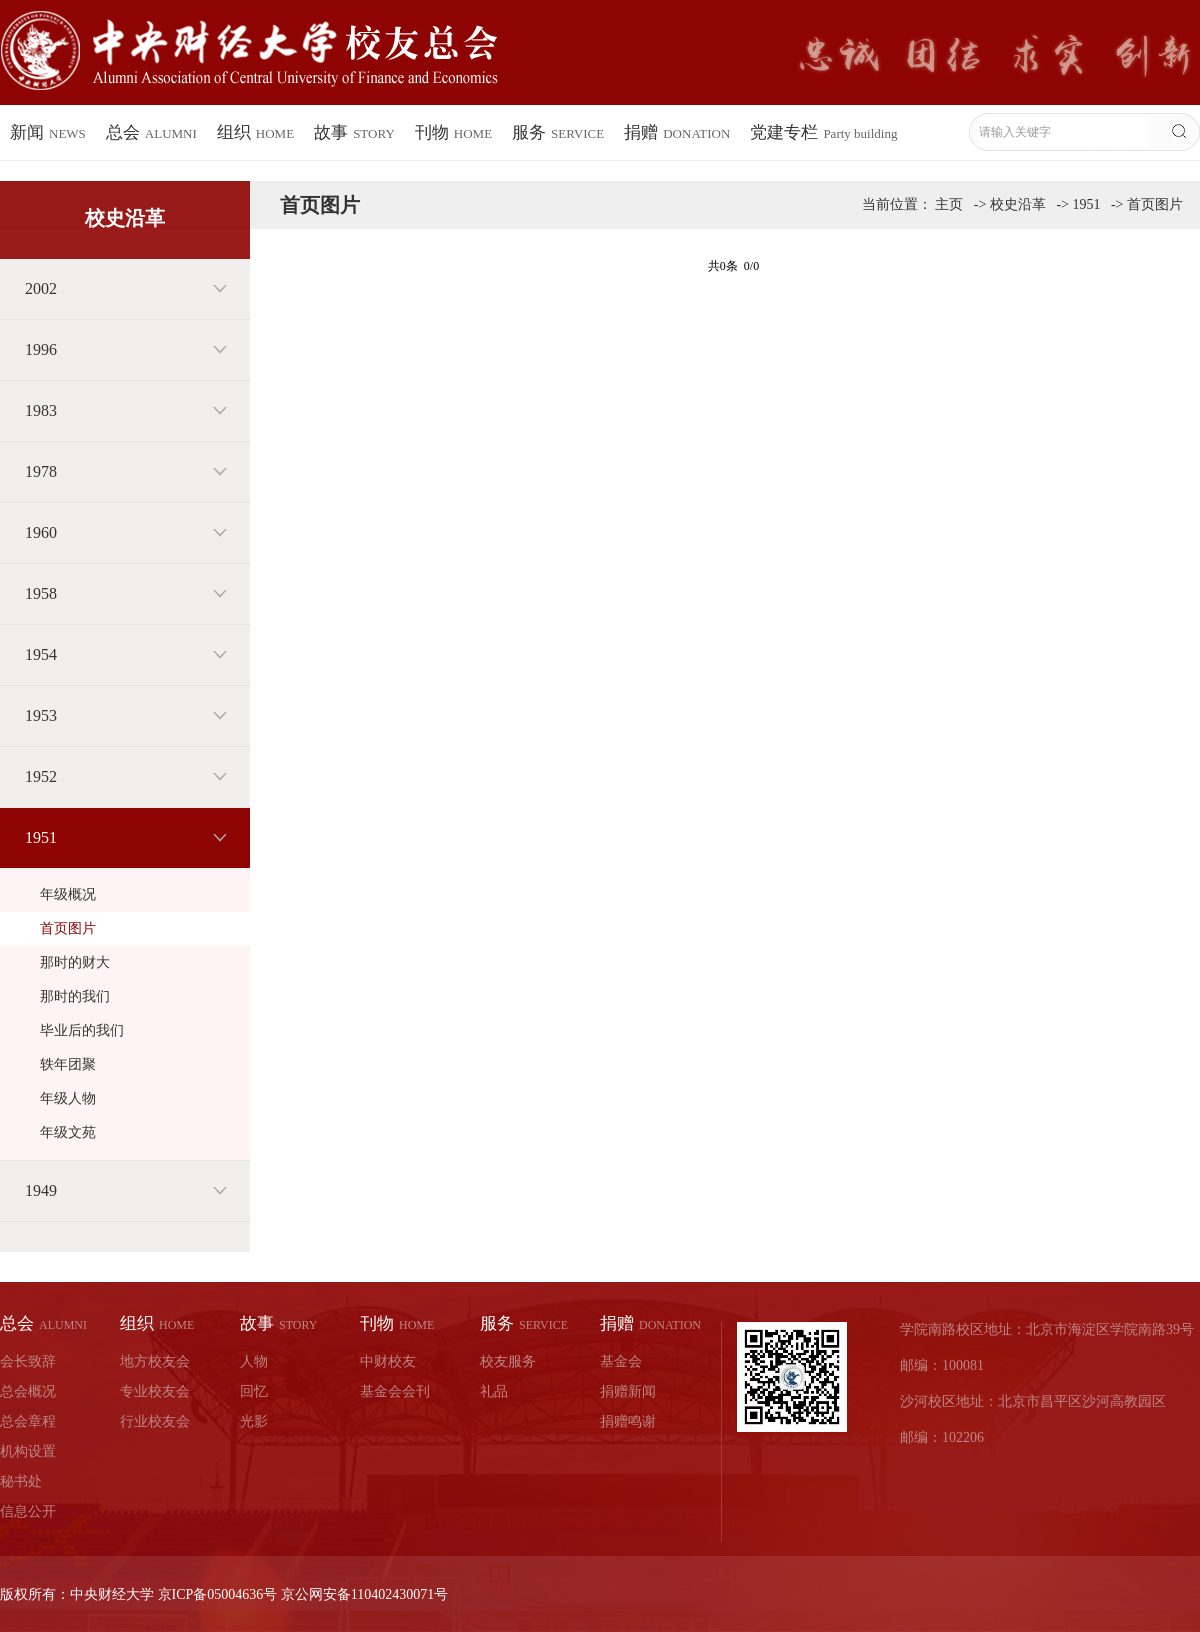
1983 (41, 410)
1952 (41, 776)
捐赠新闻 (628, 1391)
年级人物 (68, 1098)
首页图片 (68, 928)
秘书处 (21, 1481)
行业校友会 (155, 1421)
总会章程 (28, 1421)
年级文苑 (68, 1132)
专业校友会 (155, 1391)
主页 (949, 204)
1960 (41, 532)
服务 (558, 132)
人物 (254, 1361)
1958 (41, 593)
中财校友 (388, 1361)
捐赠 (677, 132)
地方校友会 (155, 1361)
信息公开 (28, 1511)
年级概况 (68, 894)
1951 (41, 837)
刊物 (453, 132)
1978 (41, 471)
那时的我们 (75, 996)
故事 (354, 132)
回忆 (254, 1391)
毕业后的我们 (82, 1030)
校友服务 (508, 1361)
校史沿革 (1018, 204)
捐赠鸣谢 (628, 1421)
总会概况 (28, 1391)
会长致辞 (28, 1361)
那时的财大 (75, 962)
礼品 (494, 1391)
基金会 (621, 1361)
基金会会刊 (395, 1391)
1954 (41, 654)
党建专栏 (823, 132)
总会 (151, 132)
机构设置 (28, 1451)
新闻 (48, 132)
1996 (41, 349)
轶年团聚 (68, 1064)
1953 (41, 715)
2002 (41, 288)
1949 (41, 1190)
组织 (255, 132)
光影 (254, 1421)
